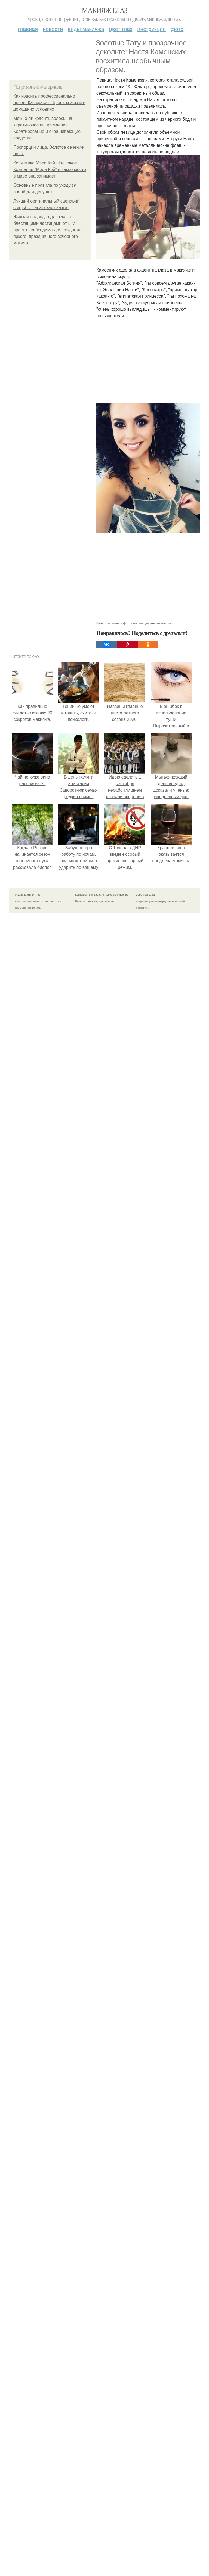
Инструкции (151, 29)
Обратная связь (146, 894)
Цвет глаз (121, 29)
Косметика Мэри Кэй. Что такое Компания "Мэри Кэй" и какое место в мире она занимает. (49, 169)
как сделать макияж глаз (156, 623)
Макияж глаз (104, 10)
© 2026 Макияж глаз (27, 894)
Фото (177, 29)
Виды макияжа (86, 29)
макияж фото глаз (124, 623)
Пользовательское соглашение (108, 894)
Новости (53, 29)
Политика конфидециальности (94, 901)
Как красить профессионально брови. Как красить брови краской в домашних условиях (49, 102)
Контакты (81, 894)
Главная (28, 29)
